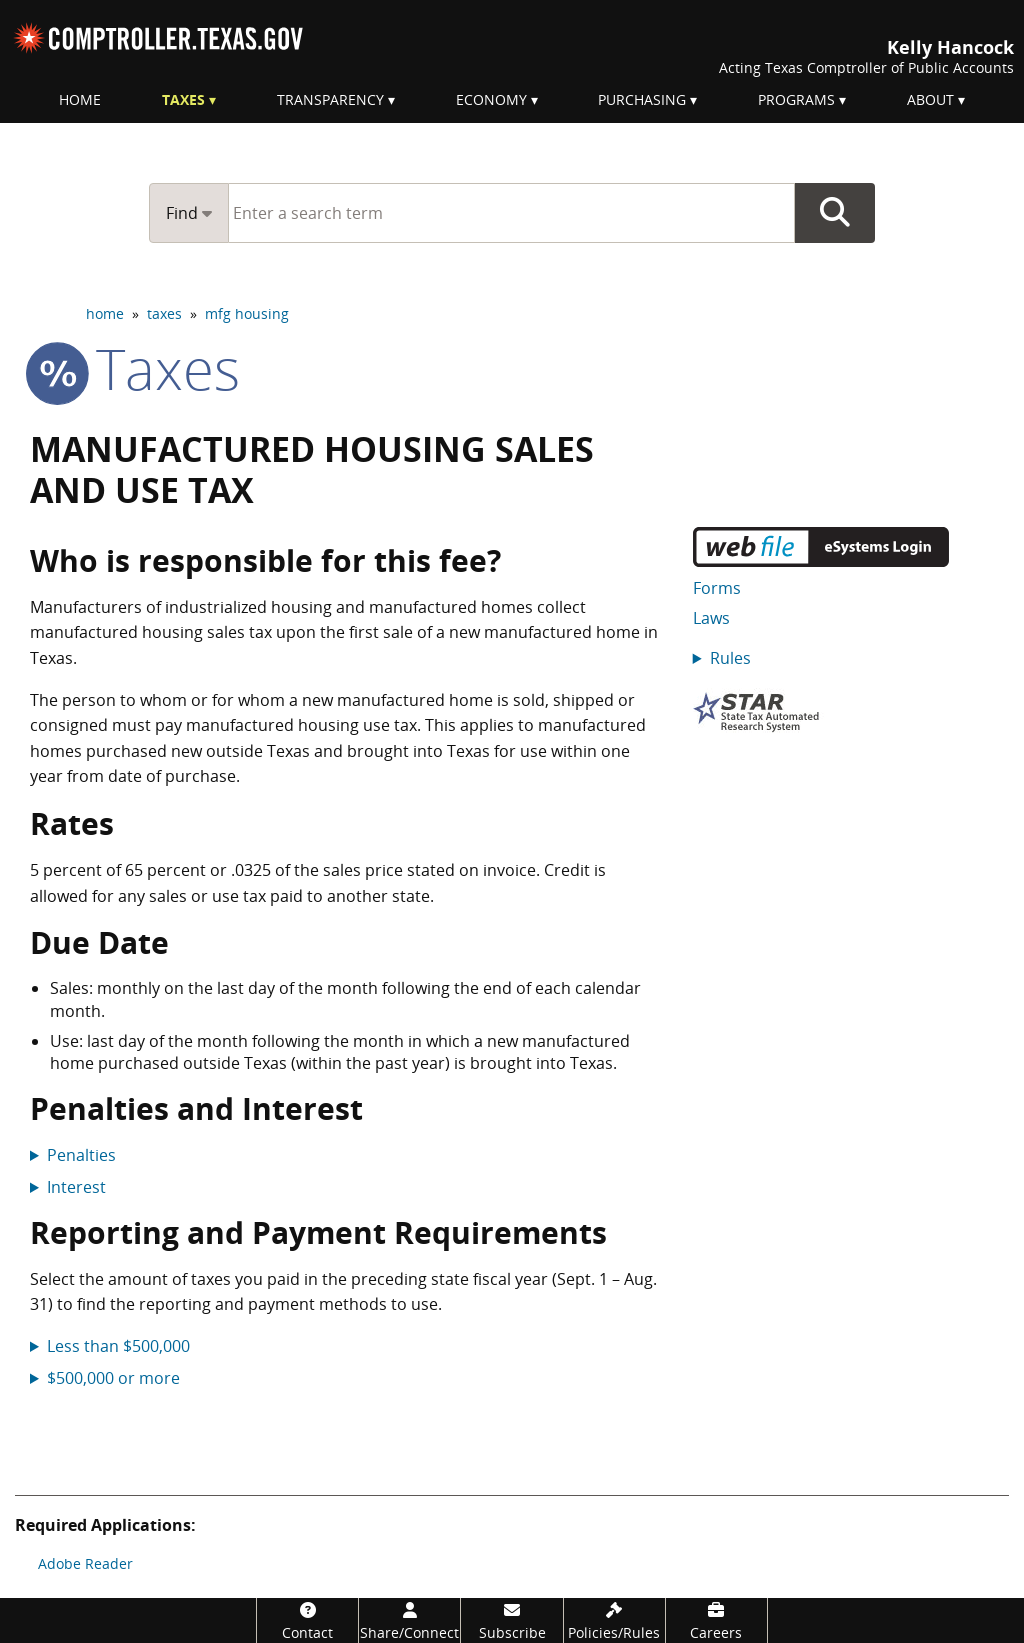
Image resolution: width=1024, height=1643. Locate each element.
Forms (717, 588)
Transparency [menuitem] (330, 99)
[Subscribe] (511, 1620)
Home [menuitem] (80, 99)
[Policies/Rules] (614, 1620)
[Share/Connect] (409, 1620)
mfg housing (247, 313)
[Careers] (716, 1620)
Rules (730, 658)
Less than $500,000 (118, 1346)
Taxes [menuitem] (183, 99)
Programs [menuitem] (796, 99)
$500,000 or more (113, 1378)
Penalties (81, 1155)
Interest (76, 1187)
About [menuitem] (930, 99)
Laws (711, 618)
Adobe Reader (85, 1563)
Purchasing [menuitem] (642, 99)
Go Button (835, 213)
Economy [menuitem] (491, 99)
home (105, 313)
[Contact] (307, 1620)
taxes (164, 313)
